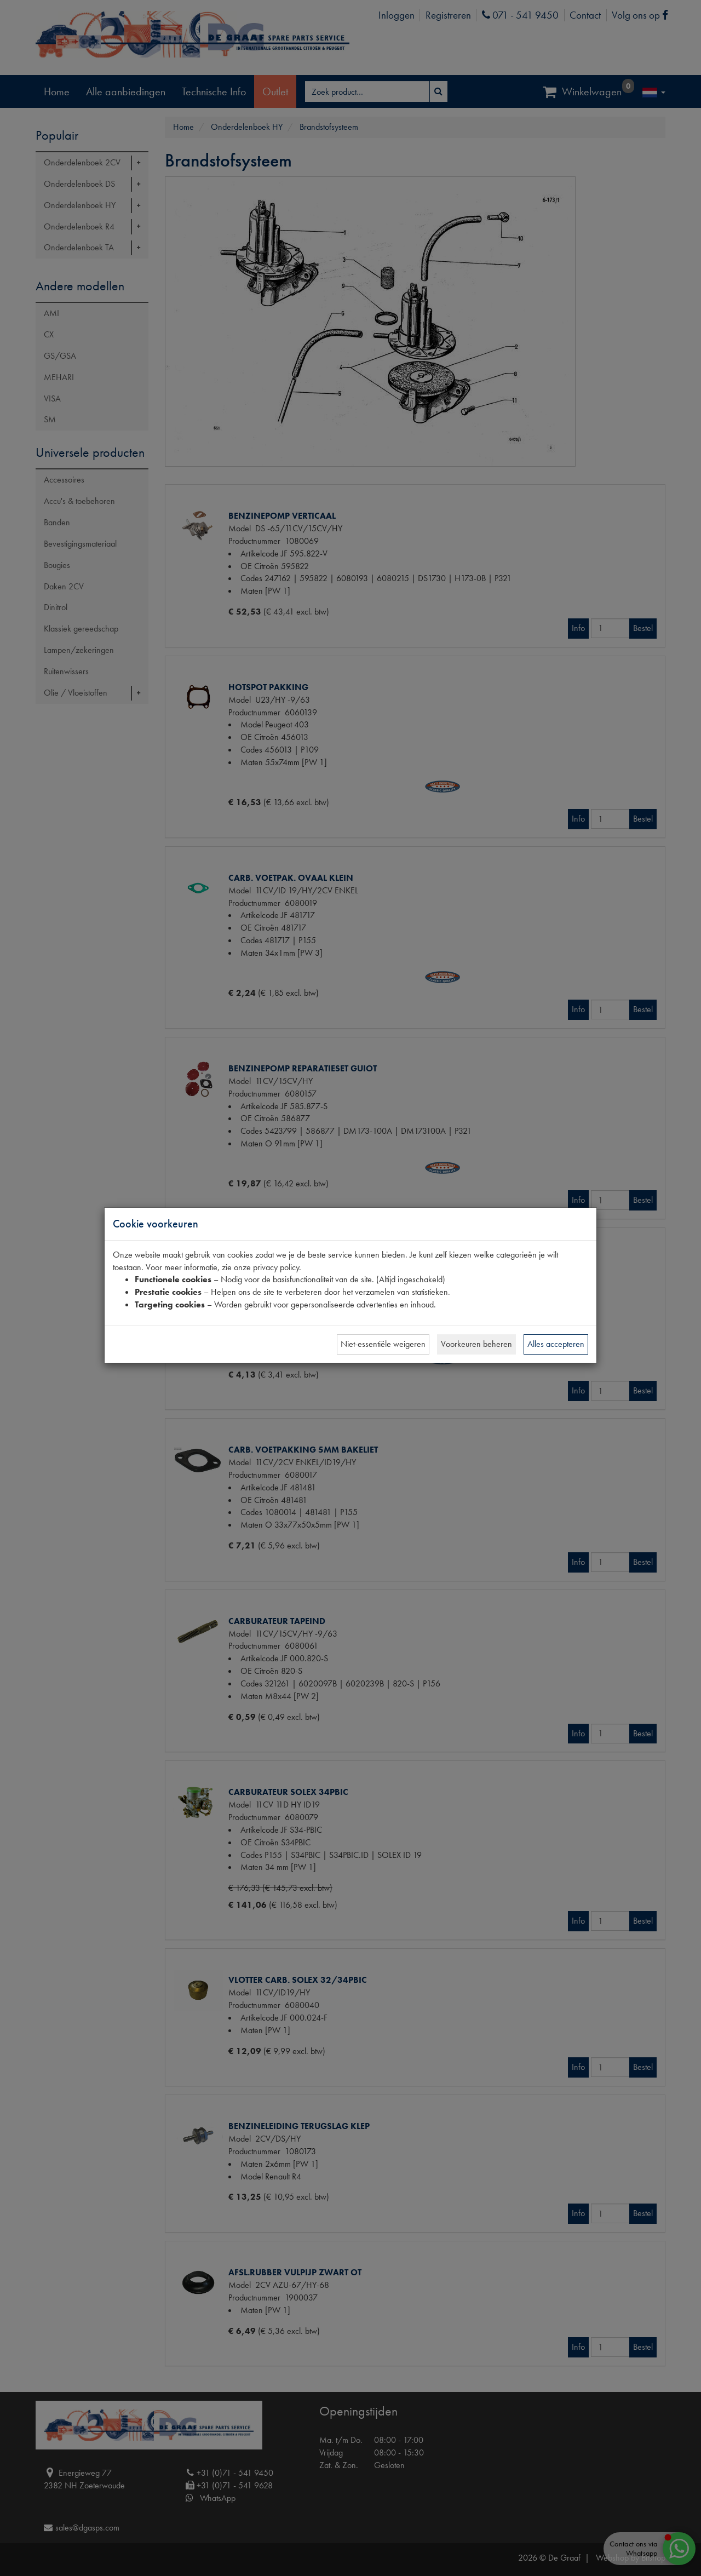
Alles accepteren (555, 1344)
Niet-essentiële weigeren (383, 1344)
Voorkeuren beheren (476, 1344)
